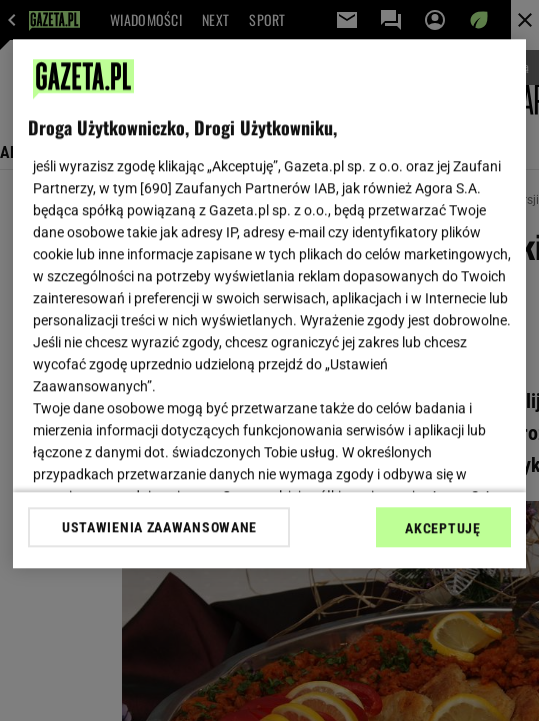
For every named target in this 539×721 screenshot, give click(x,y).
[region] (269, 303)
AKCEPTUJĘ (442, 528)
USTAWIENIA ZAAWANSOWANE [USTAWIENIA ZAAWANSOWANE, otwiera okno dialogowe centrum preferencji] (159, 527)
